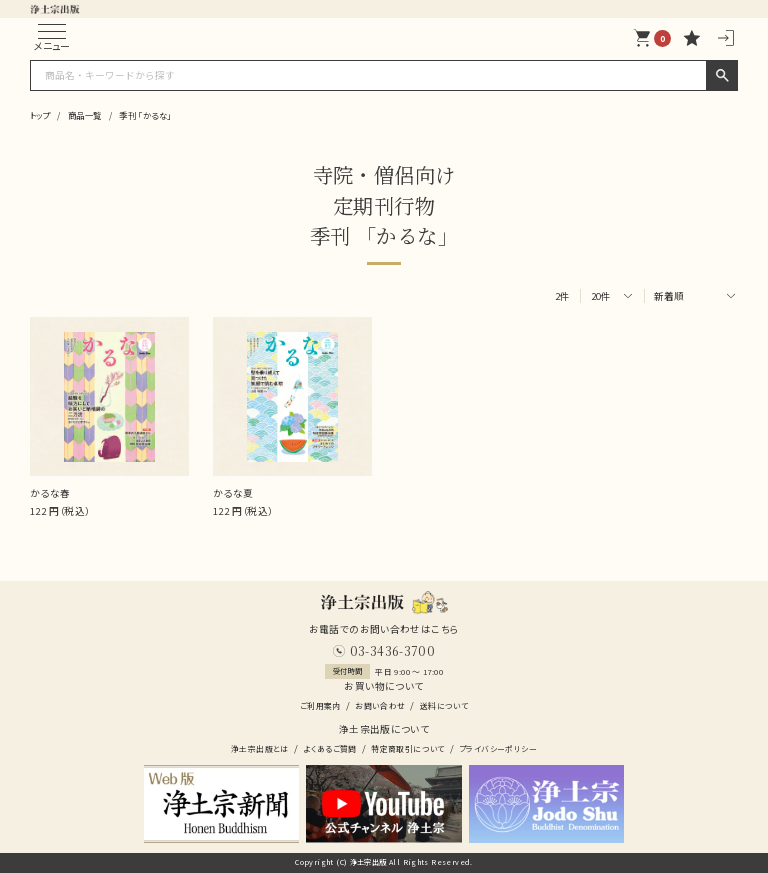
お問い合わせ (380, 705)
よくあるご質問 (330, 748)
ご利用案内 (320, 705)
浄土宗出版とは (260, 748)
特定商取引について (407, 748)
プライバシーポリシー (498, 748)
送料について (444, 705)
